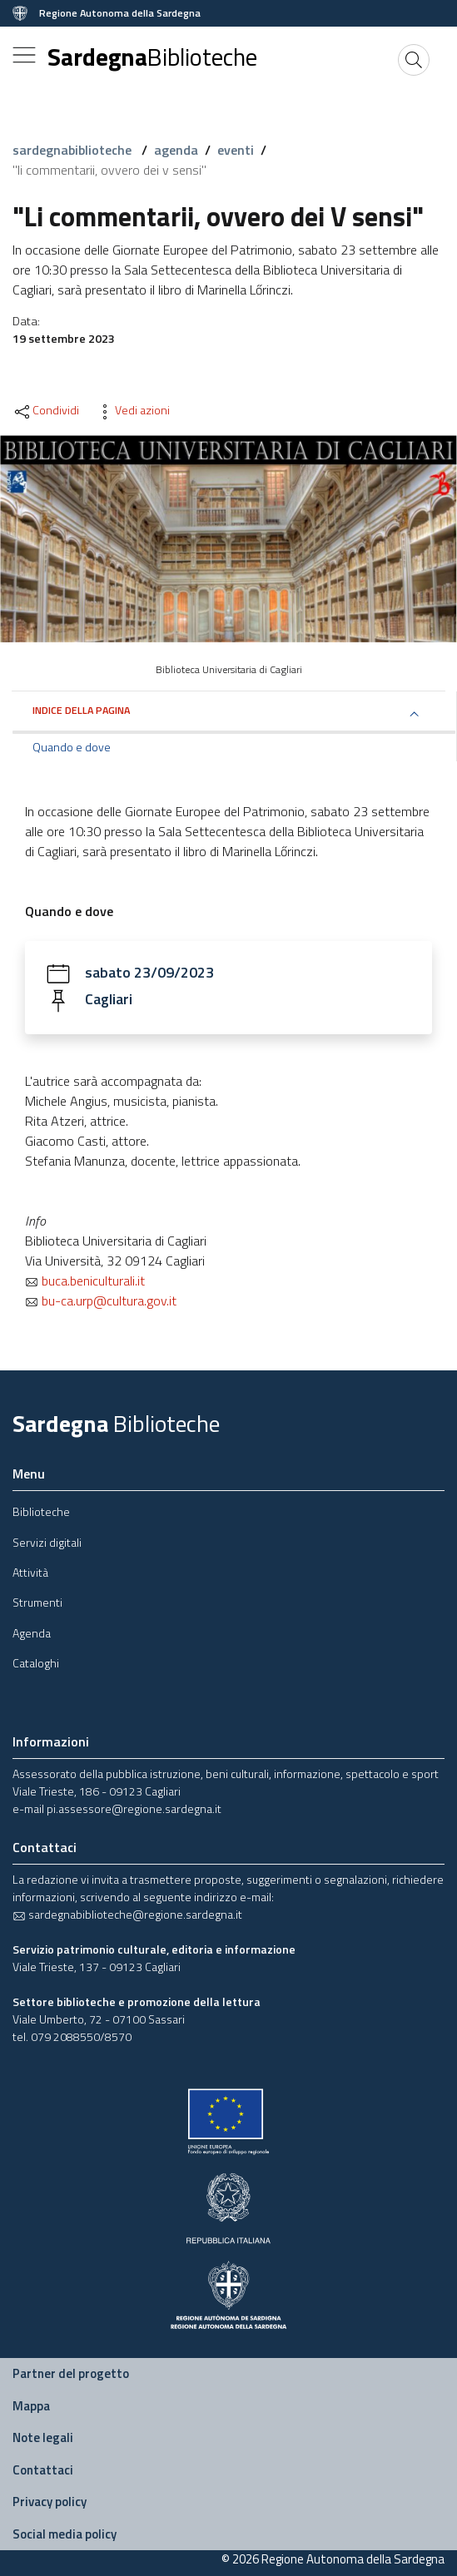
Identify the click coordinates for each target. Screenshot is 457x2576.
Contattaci (42, 2469)
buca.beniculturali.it (85, 1280)
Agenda (31, 1633)
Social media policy (64, 2534)
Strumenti (37, 1602)
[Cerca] (414, 60)
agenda (176, 150)
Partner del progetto (70, 2373)
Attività (30, 1572)
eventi (235, 150)
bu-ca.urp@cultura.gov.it (100, 1300)
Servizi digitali (47, 1542)
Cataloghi (35, 1663)
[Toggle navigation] (24, 55)
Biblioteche (41, 1511)
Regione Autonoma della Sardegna (120, 13)
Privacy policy (49, 2501)
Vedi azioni (132, 410)
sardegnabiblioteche (73, 150)
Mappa (31, 2405)
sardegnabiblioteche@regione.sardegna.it (127, 1914)
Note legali (42, 2437)
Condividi (45, 410)
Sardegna (152, 57)
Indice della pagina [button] (81, 710)
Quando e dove (71, 747)
